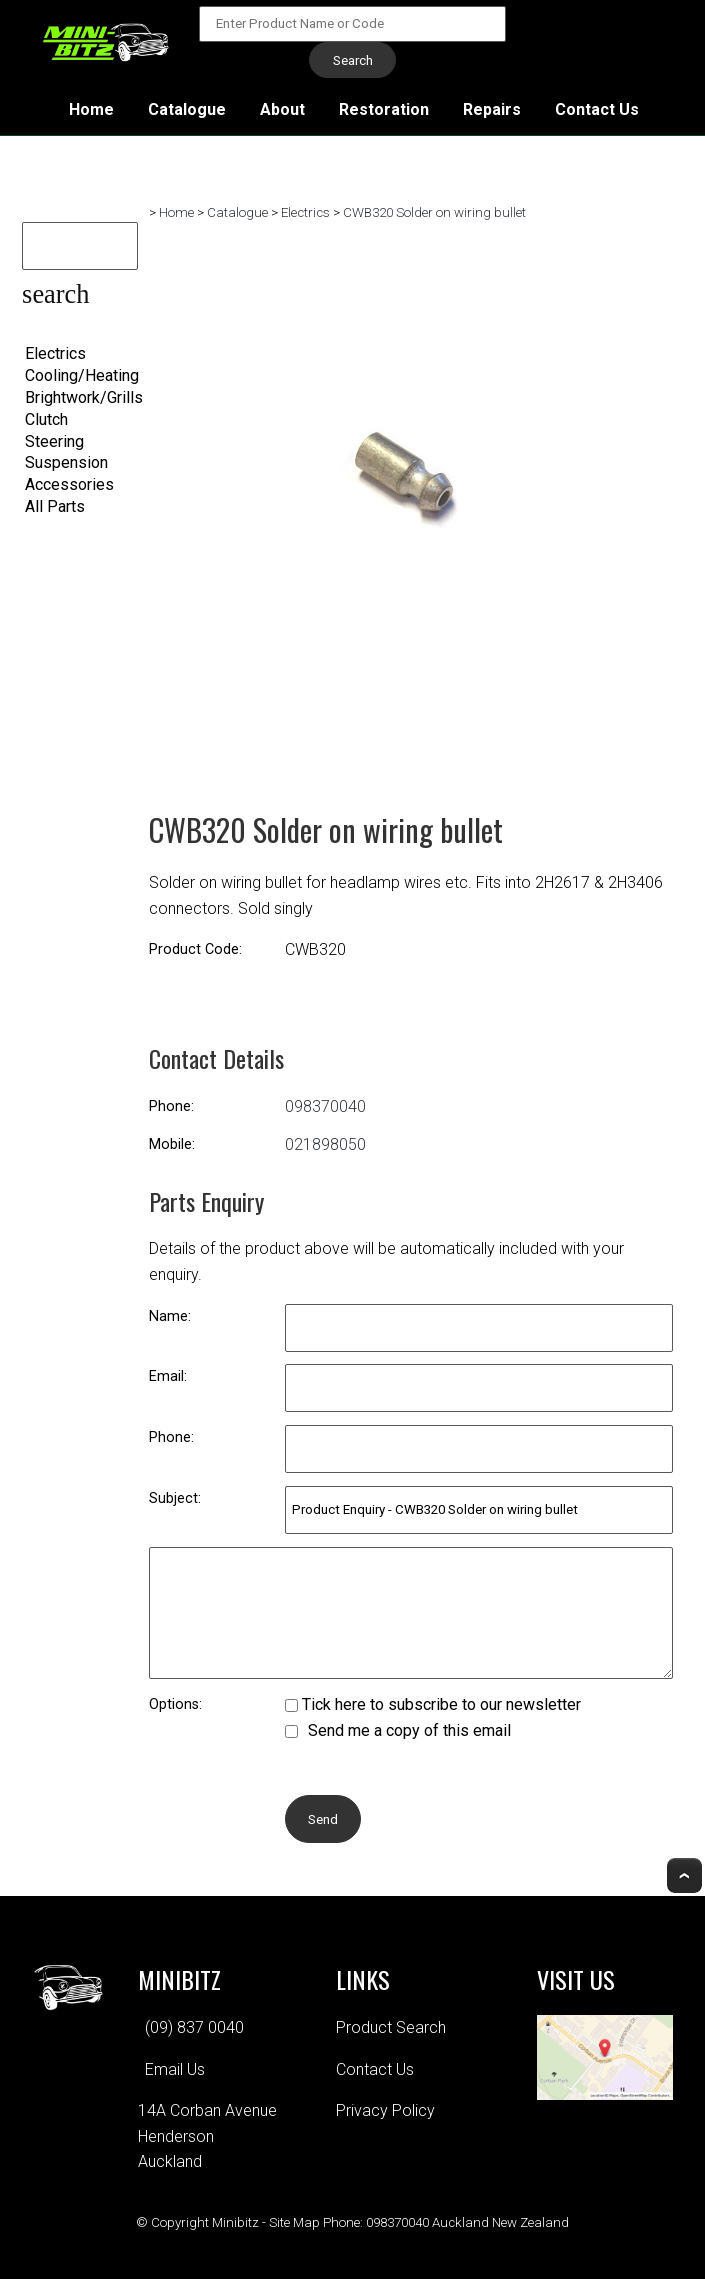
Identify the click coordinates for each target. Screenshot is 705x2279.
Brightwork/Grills (84, 397)
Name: (170, 1316)
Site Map (294, 2222)
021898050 (325, 1144)
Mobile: (172, 1144)
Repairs (492, 109)
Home (91, 109)
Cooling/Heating (82, 375)
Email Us (175, 2069)
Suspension (66, 462)
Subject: (175, 1498)
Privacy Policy (385, 2110)
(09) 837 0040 (194, 2027)
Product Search (391, 2027)
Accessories (69, 484)
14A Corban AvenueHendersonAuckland (207, 2136)
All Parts (55, 506)
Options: (175, 1704)
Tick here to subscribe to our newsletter (433, 1704)
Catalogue (187, 109)
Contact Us (597, 109)
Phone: (171, 1106)
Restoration (384, 109)
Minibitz (235, 2222)
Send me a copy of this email (398, 1730)
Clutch (46, 419)
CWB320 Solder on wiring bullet (434, 212)
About (282, 109)
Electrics (55, 353)
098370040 (325, 1106)
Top (684, 1875)
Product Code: (195, 949)
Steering (54, 441)
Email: (168, 1376)
